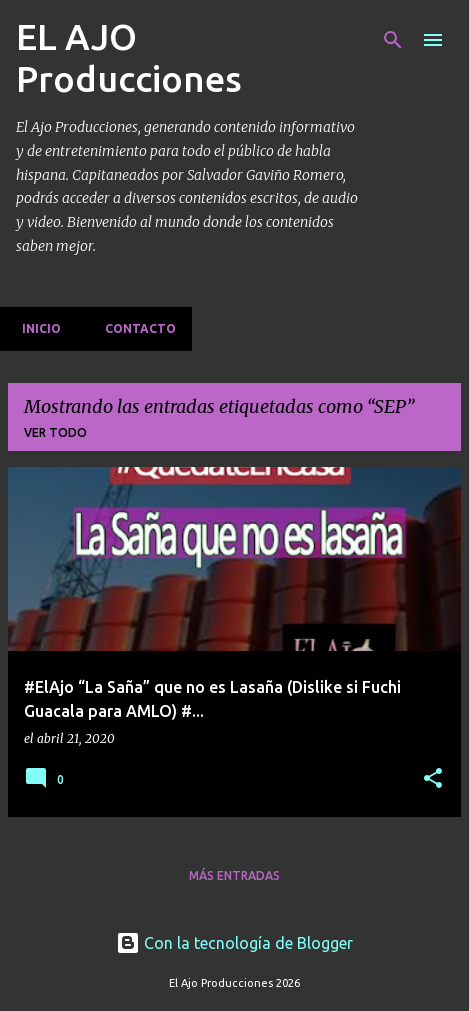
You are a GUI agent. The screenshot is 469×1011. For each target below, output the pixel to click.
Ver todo (55, 432)
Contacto (134, 328)
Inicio (35, 328)
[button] (433, 779)
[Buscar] (393, 40)
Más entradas (234, 875)
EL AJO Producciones (129, 57)
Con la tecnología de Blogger (234, 943)
